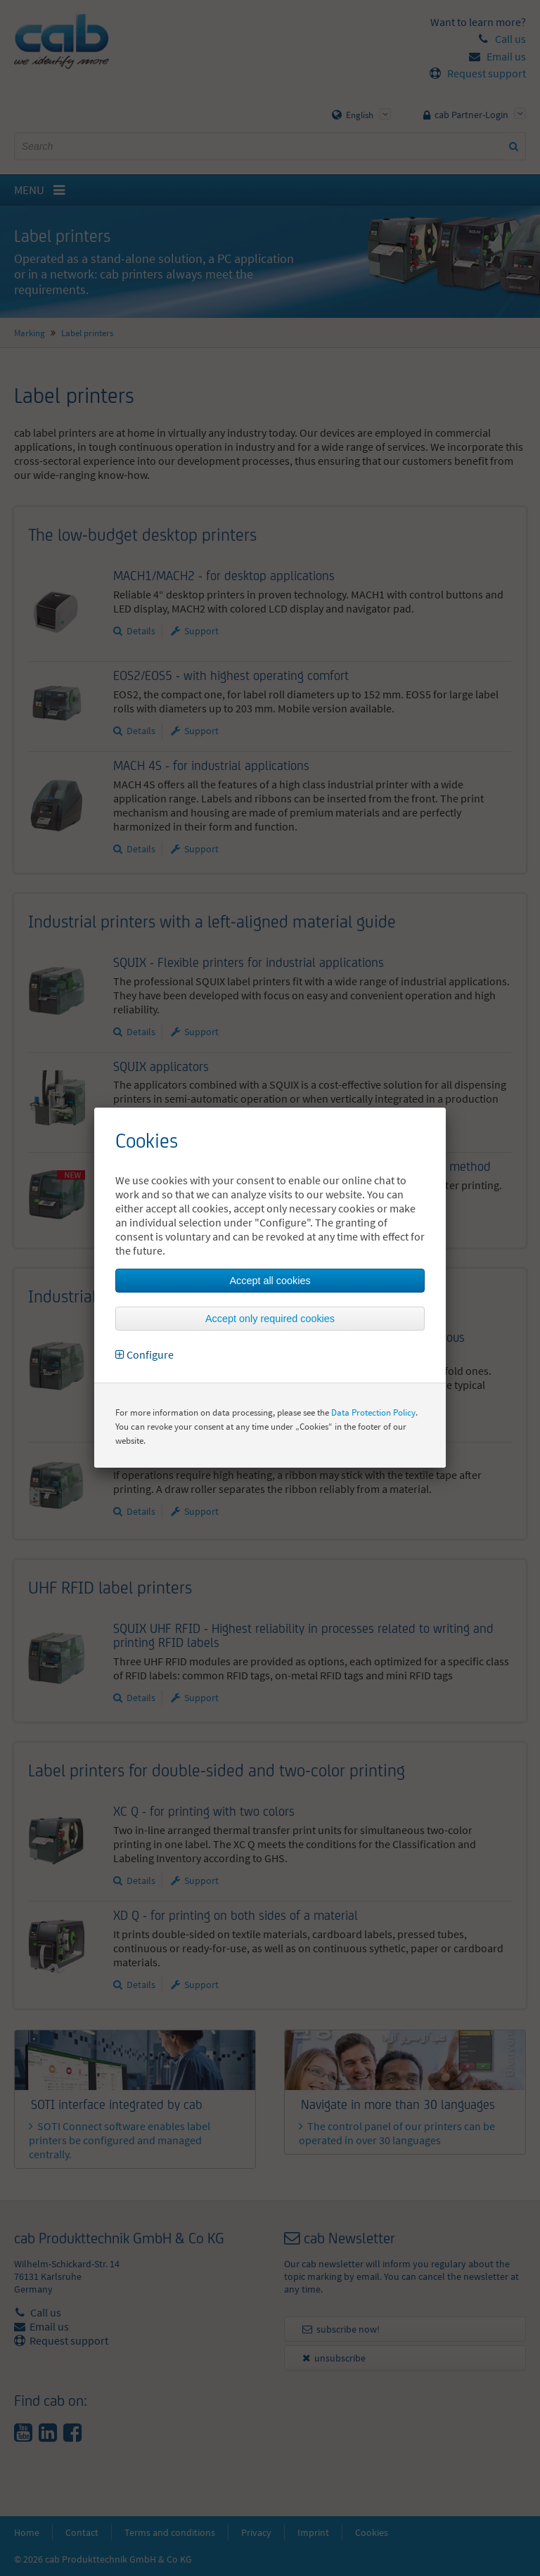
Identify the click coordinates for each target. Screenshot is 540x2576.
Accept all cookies (269, 1280)
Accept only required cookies (270, 1318)
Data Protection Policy (373, 1412)
